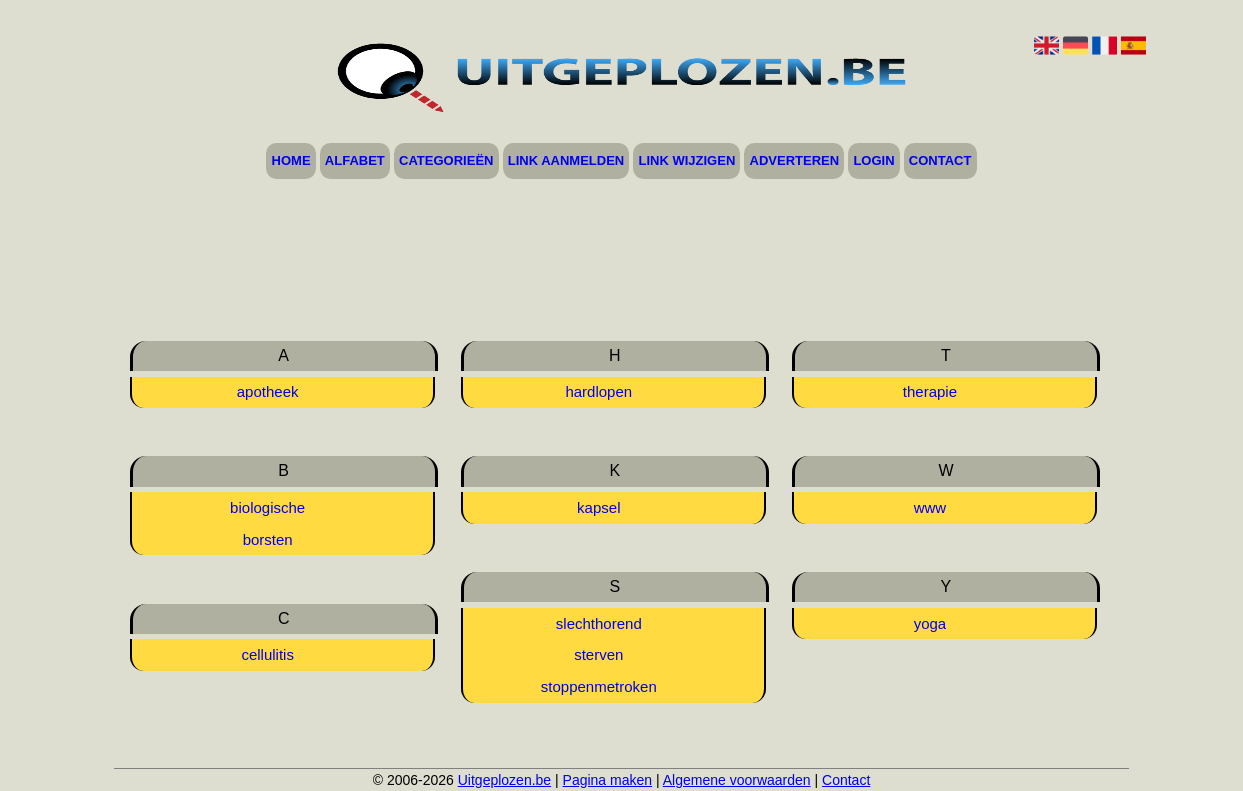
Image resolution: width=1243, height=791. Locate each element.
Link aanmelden (566, 161)
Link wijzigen (687, 161)
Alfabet (355, 161)
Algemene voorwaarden (737, 780)
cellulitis (267, 654)
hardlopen (598, 391)
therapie (930, 391)
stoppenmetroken (599, 686)
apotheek (268, 391)
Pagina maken (608, 780)
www (930, 507)
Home (291, 161)
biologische (267, 507)
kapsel (598, 507)
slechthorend (599, 623)
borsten (268, 539)
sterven (598, 654)
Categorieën (446, 161)
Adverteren (795, 161)
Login (873, 161)
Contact (940, 161)
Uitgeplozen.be (504, 780)
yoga (930, 623)
